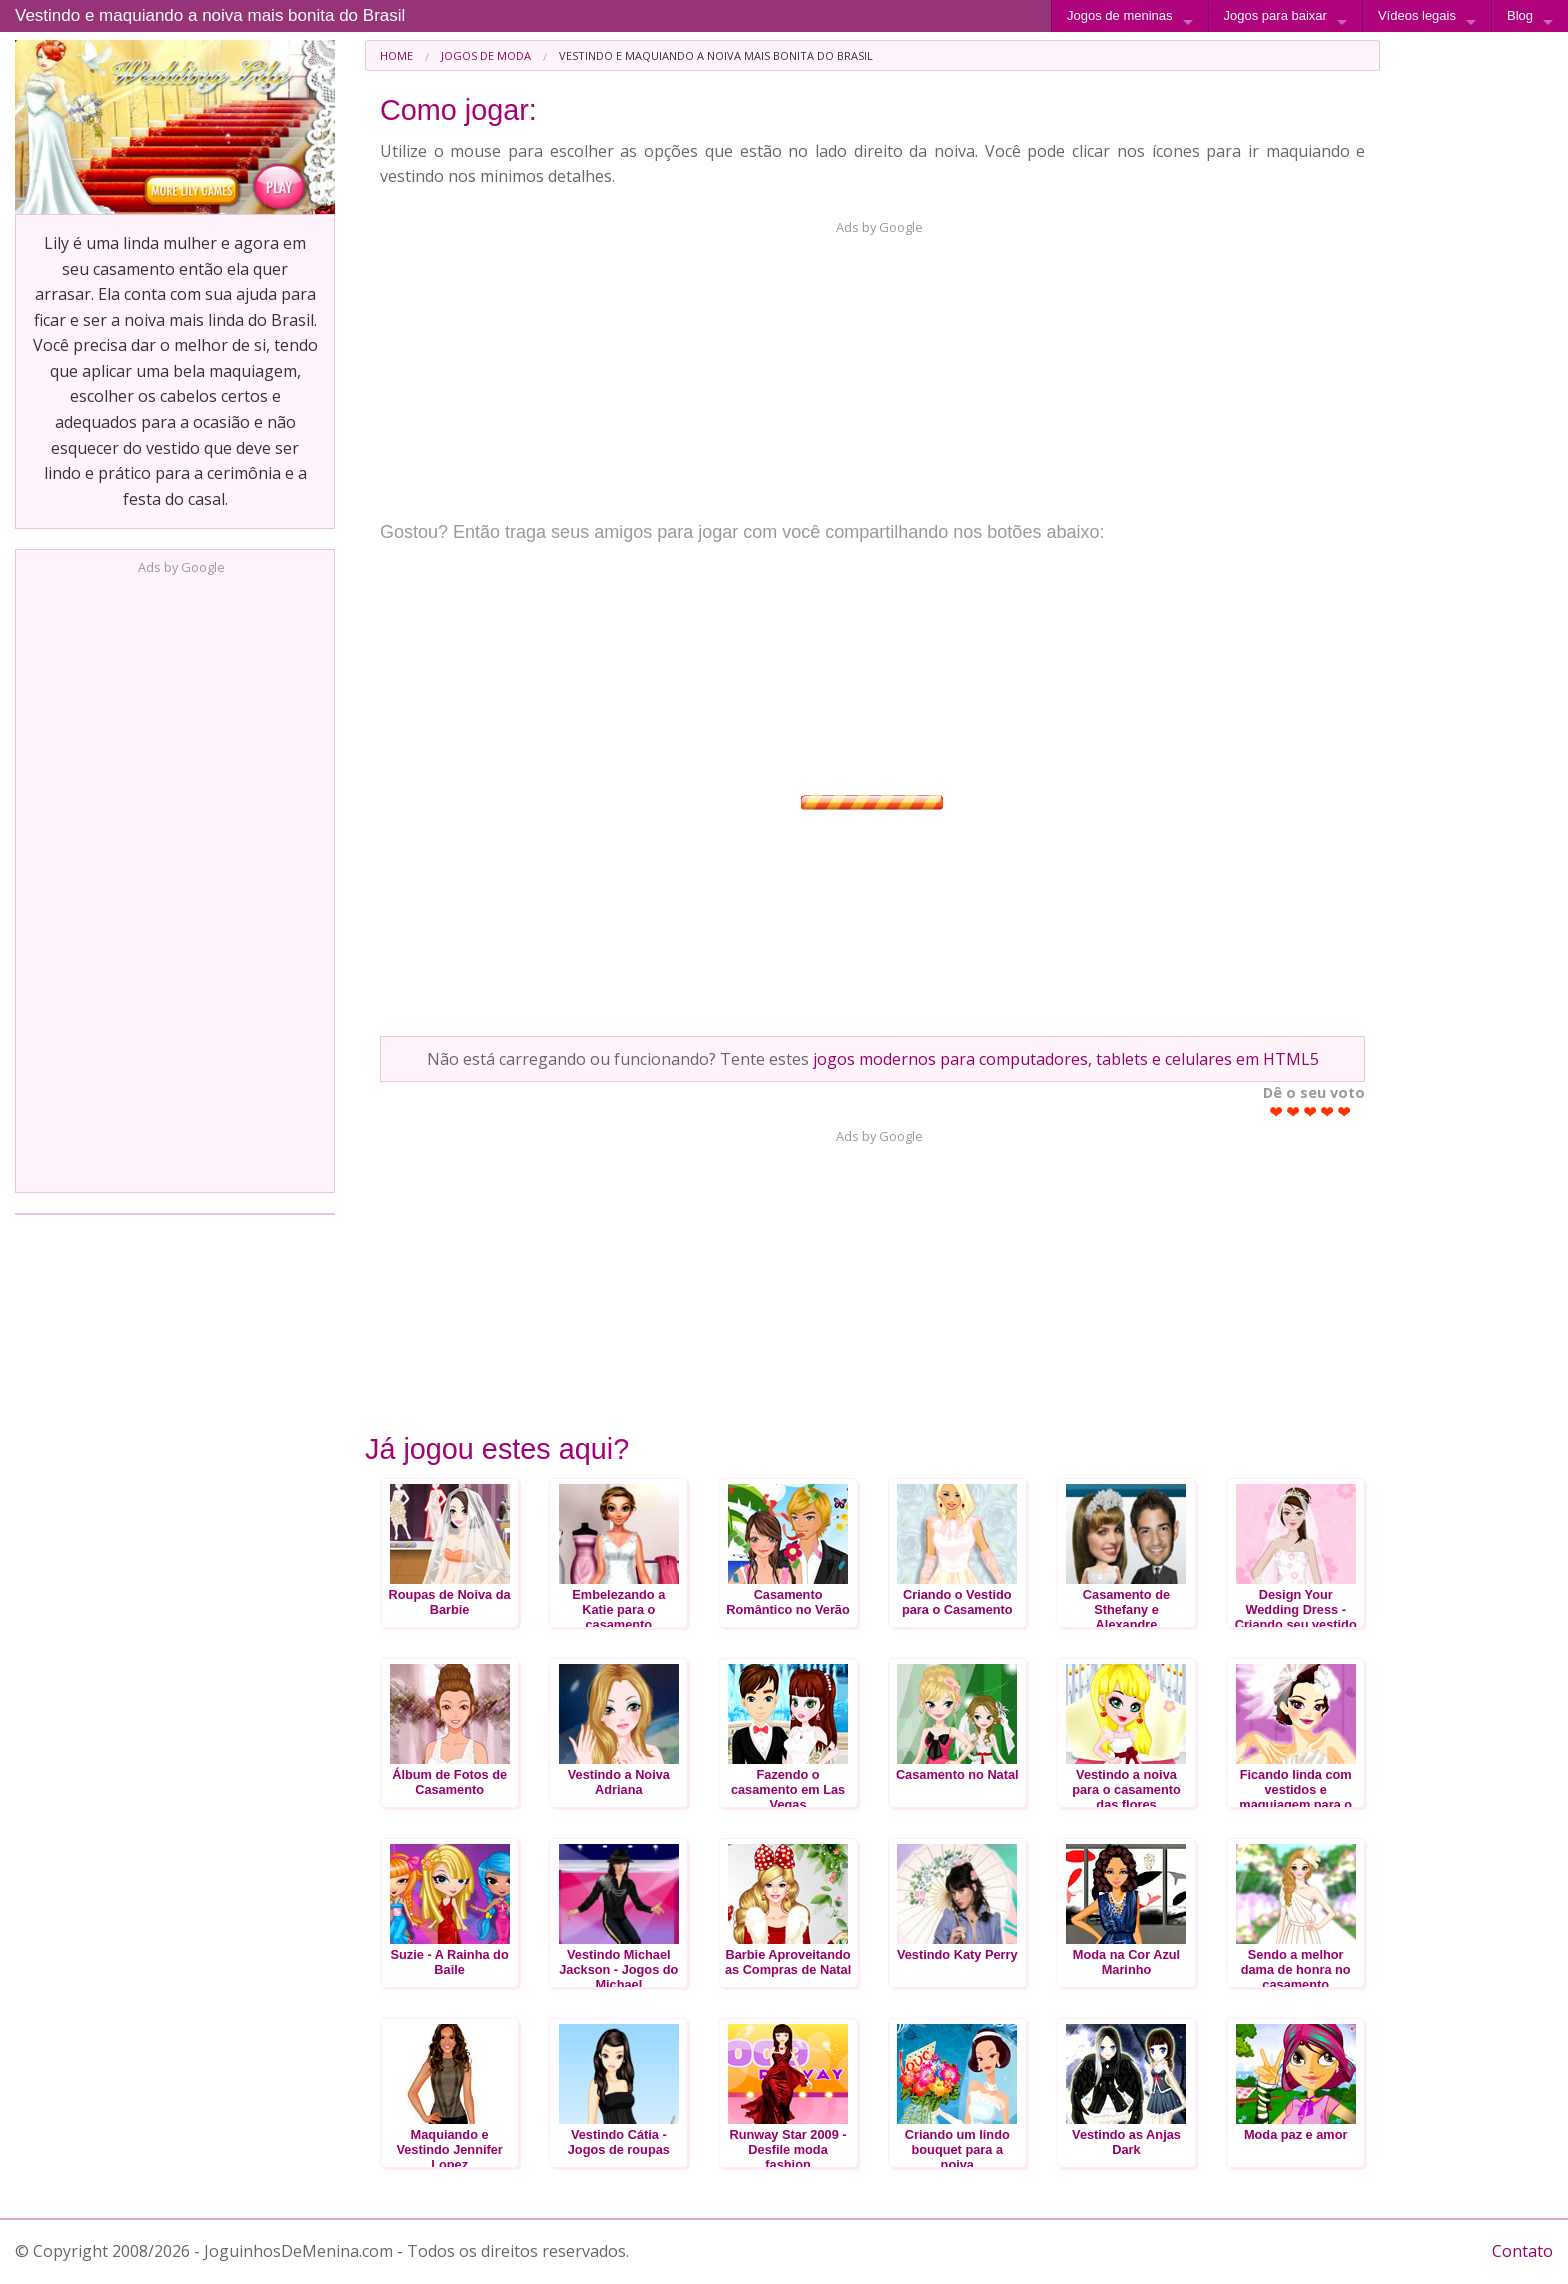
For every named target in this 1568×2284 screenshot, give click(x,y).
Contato (1522, 2251)
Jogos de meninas (1120, 15)
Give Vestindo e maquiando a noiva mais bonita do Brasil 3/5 (1310, 1111)
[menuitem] (396, 55)
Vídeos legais (1417, 15)
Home (396, 55)
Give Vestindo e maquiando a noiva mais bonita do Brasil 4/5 (1327, 1111)
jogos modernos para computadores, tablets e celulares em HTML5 (1066, 1059)
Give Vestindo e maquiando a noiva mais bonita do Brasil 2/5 (1293, 1111)
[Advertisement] (175, 878)
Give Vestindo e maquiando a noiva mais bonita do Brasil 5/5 (1344, 1111)
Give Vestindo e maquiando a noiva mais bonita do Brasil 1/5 (1276, 1111)
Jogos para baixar (1275, 15)
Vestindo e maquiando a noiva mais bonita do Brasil (210, 15)
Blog (1520, 15)
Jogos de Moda (486, 55)
